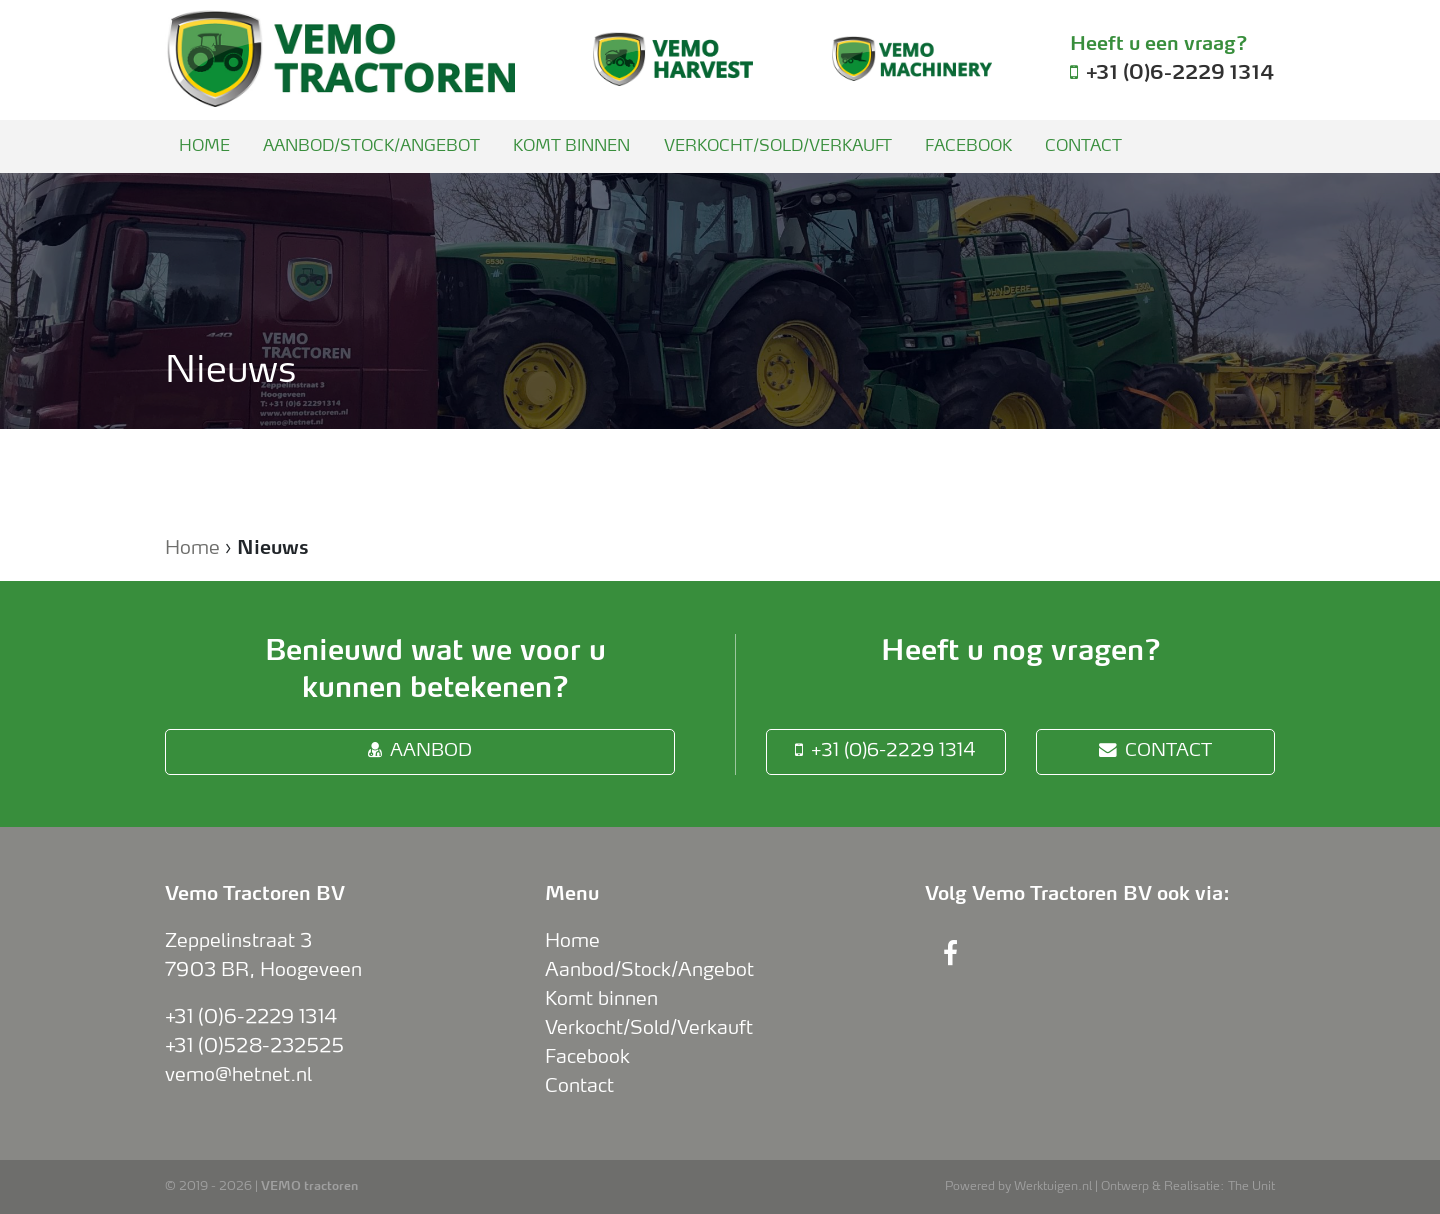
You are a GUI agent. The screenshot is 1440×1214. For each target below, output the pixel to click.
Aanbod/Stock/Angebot (371, 146)
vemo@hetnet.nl (238, 1075)
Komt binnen (571, 146)
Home (204, 146)
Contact (1083, 146)
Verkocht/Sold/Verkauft (778, 146)
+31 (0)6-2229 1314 (885, 750)
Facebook (968, 146)
